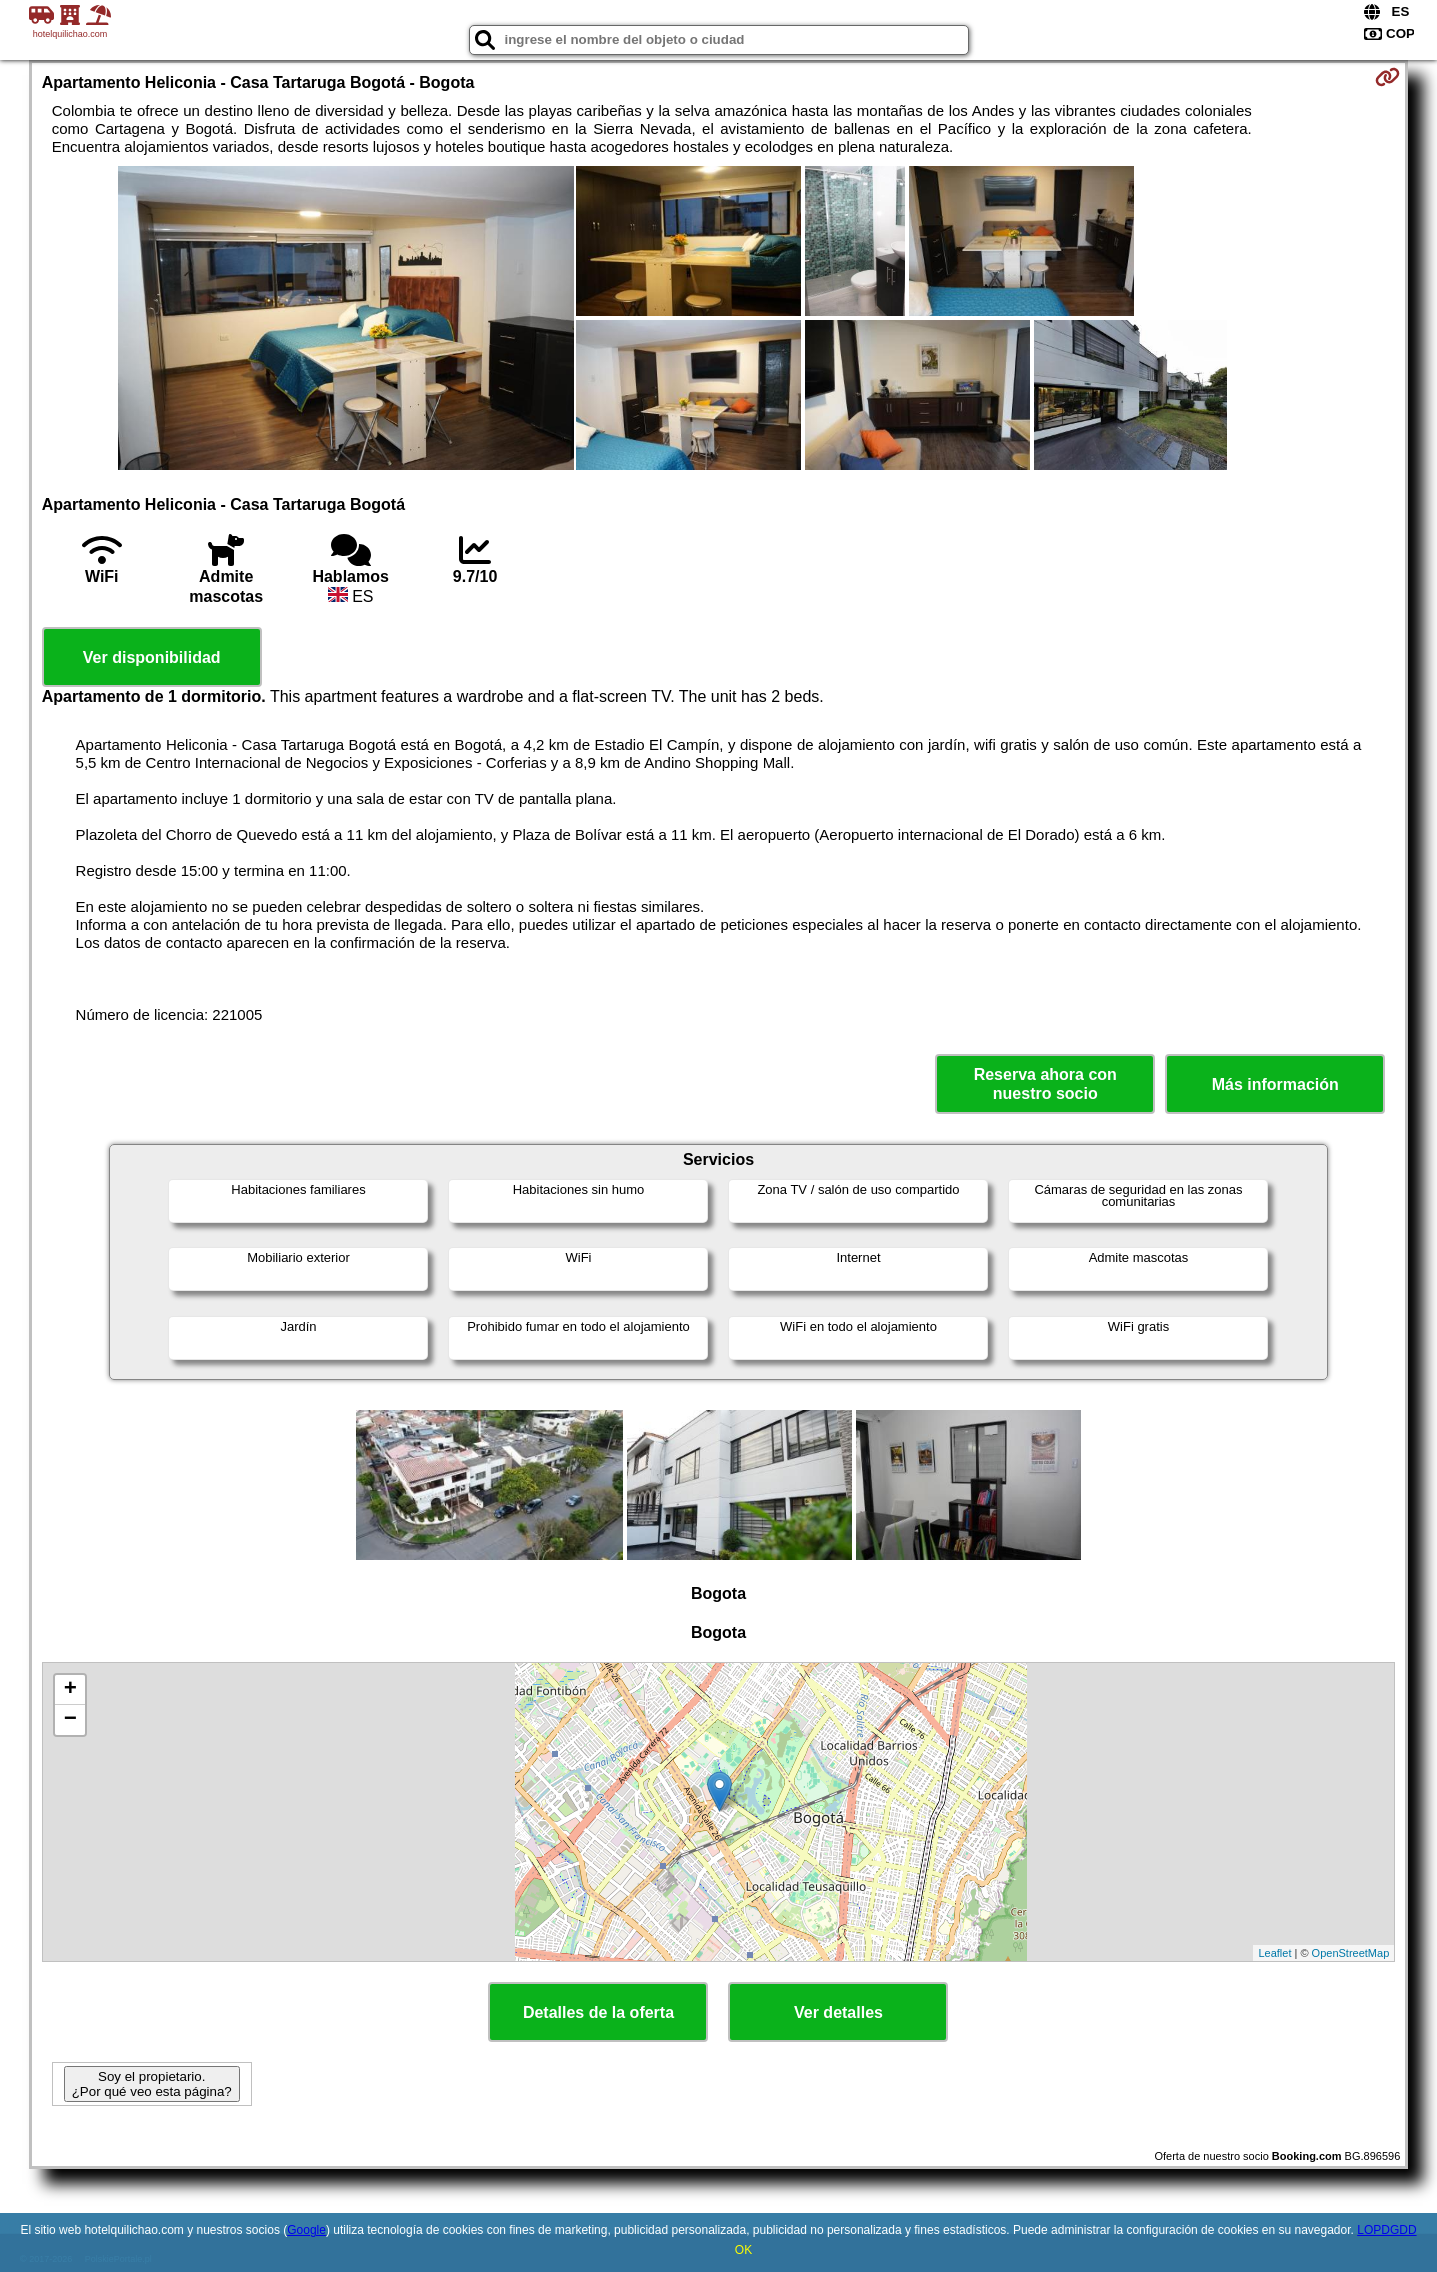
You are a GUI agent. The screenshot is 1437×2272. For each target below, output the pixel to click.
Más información (1275, 1084)
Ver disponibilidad (152, 657)
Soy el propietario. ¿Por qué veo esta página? (152, 2084)
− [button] (70, 1720)
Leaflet (1274, 1953)
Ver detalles (838, 2012)
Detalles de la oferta (598, 2012)
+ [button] (70, 1690)
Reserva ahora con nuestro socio (1045, 1084)
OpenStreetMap (1351, 1953)
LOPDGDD (1386, 2230)
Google (306, 2230)
